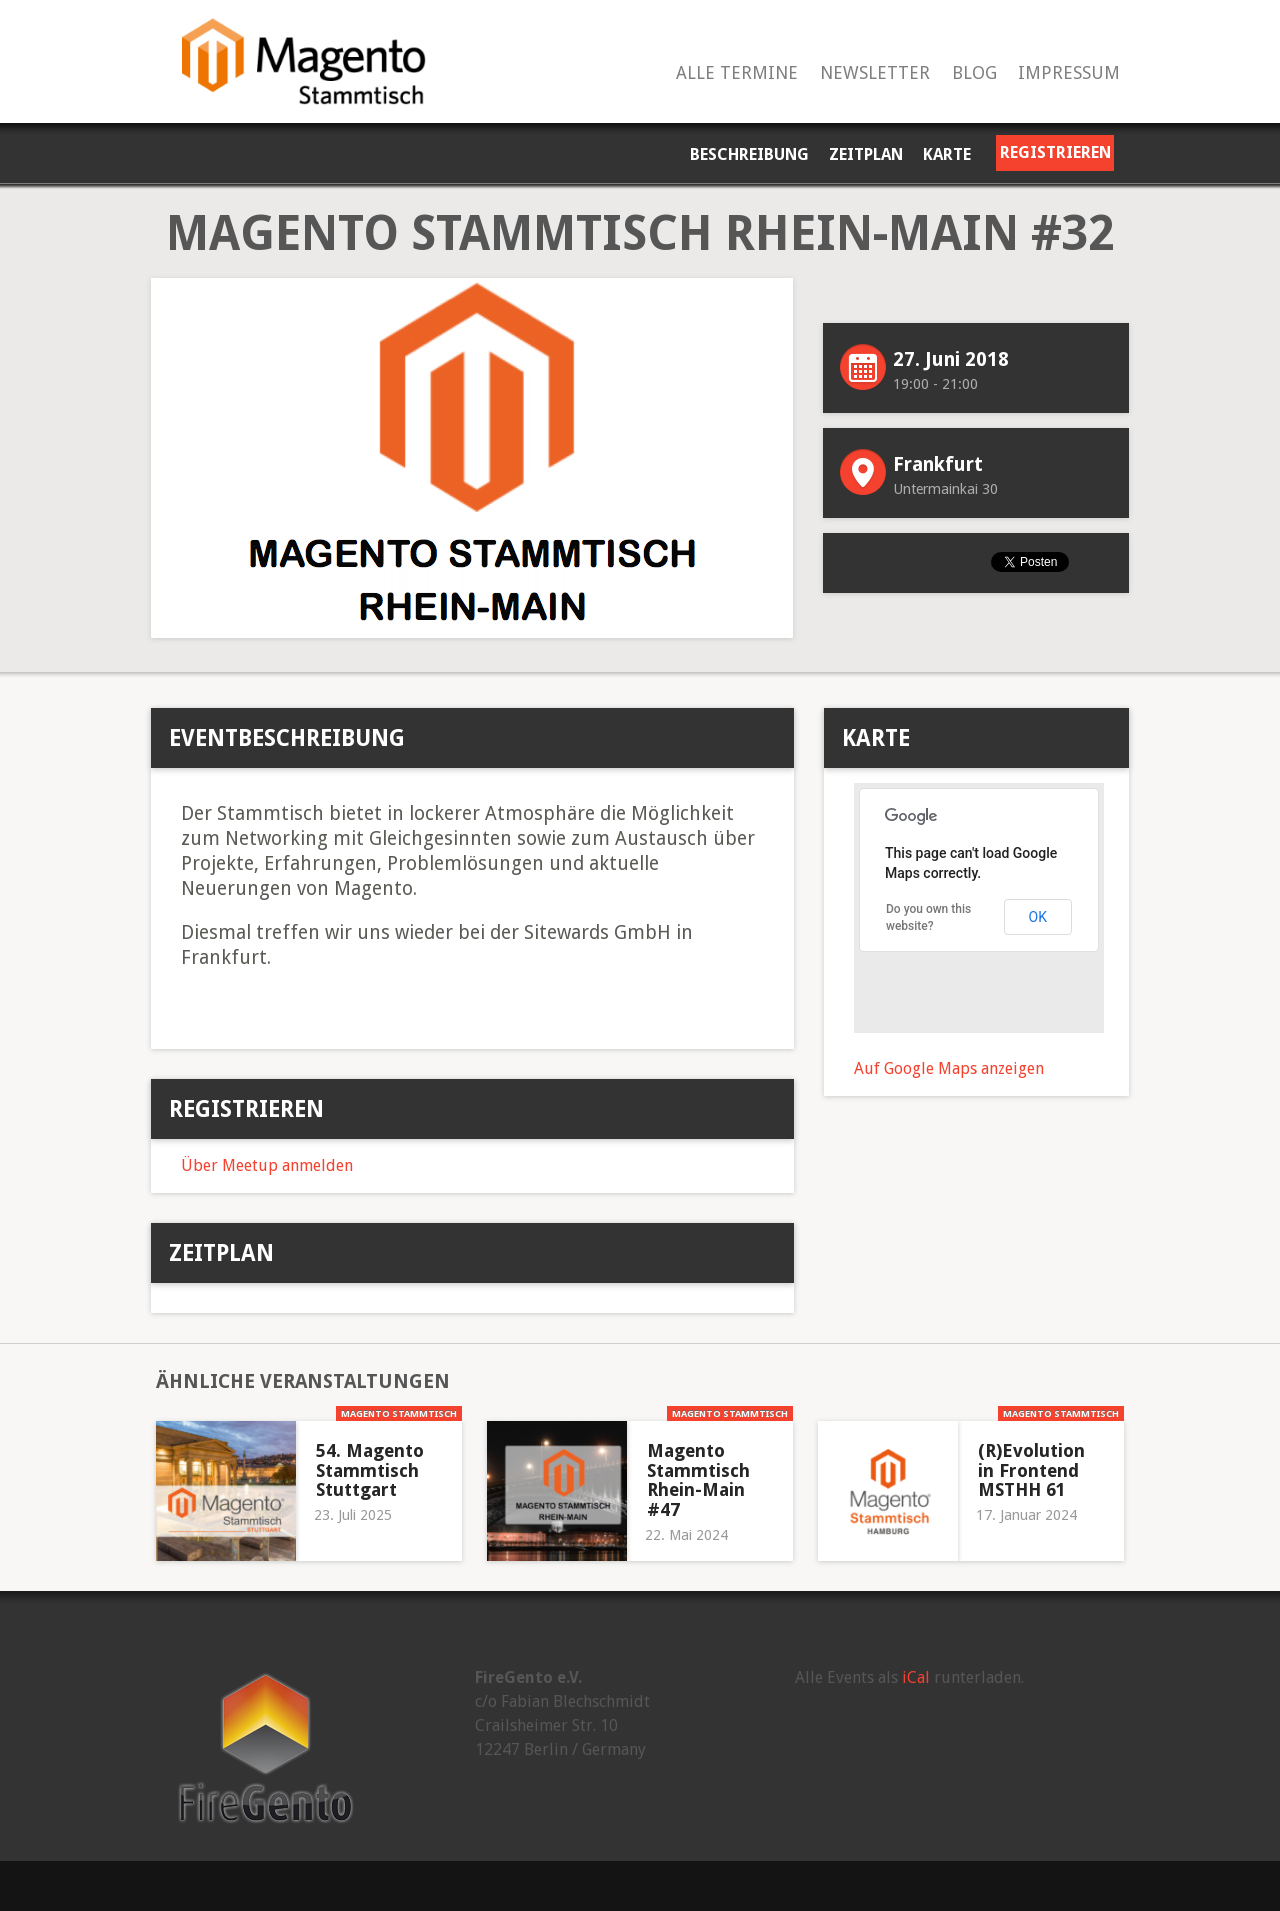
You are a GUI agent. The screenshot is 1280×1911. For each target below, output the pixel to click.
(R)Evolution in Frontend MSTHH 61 (1031, 1470)
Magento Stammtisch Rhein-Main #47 (698, 1480)
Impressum (1069, 73)
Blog (974, 73)
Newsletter (875, 73)
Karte (947, 154)
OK (1038, 917)
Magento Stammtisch (399, 1413)
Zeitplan (866, 154)
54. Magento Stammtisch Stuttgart (370, 1470)
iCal (916, 1677)
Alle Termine (737, 73)
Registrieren (1055, 152)
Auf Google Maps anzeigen (949, 1068)
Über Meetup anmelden (267, 1165)
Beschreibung (749, 154)
